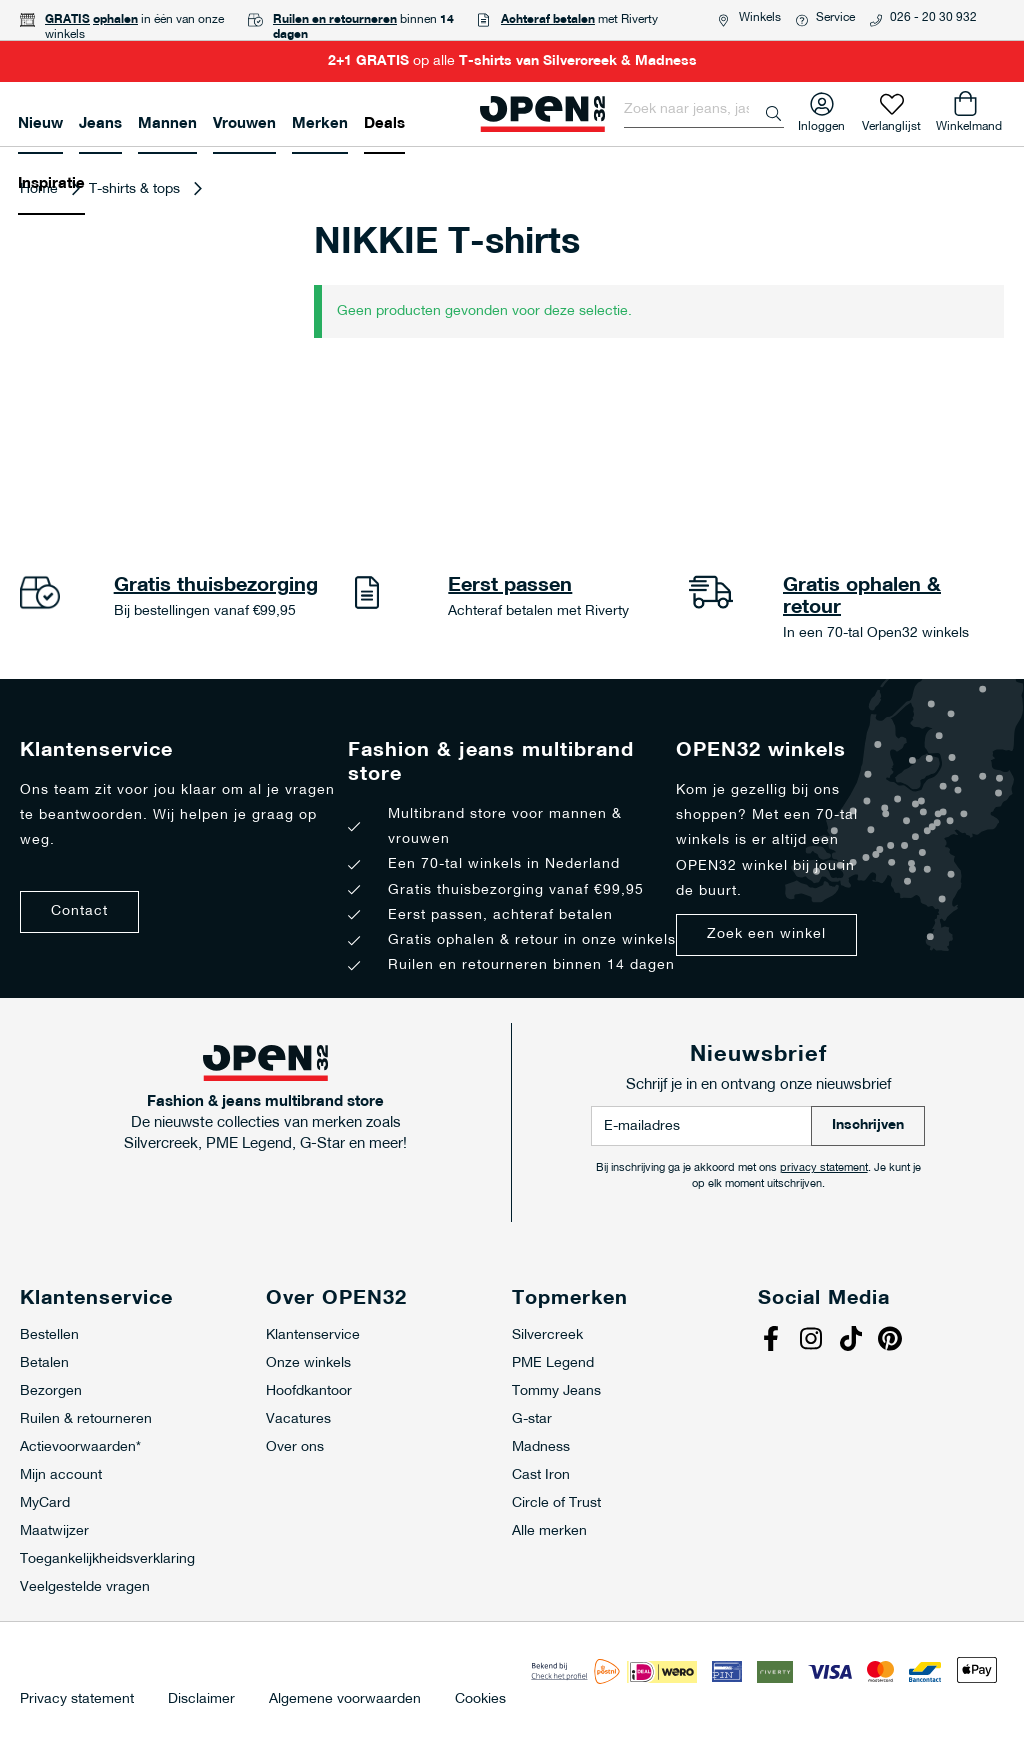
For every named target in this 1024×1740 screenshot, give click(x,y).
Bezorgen (51, 1391)
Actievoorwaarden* (80, 1447)
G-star (532, 1419)
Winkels (760, 18)
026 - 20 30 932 (933, 18)
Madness (541, 1447)
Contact (79, 911)
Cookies (480, 1700)
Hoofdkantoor (309, 1391)
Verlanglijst (891, 122)
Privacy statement (77, 1700)
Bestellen (49, 1335)
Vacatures (298, 1419)
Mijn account (61, 1475)
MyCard (45, 1503)
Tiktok (853, 1341)
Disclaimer (201, 1700)
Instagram (813, 1341)
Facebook (773, 1341)
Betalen (44, 1363)
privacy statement (824, 1168)
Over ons (295, 1447)
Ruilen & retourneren (86, 1419)
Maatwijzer (54, 1531)
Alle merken (549, 1531)
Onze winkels (308, 1363)
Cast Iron (541, 1475)
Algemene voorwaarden (345, 1700)
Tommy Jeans (556, 1391)
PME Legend (553, 1363)
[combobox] (704, 110)
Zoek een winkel (766, 934)
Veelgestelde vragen (85, 1587)
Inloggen (821, 122)
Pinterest (893, 1341)
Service (835, 18)
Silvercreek (547, 1335)
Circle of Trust (556, 1503)
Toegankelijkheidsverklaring (107, 1559)
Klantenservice (313, 1335)
